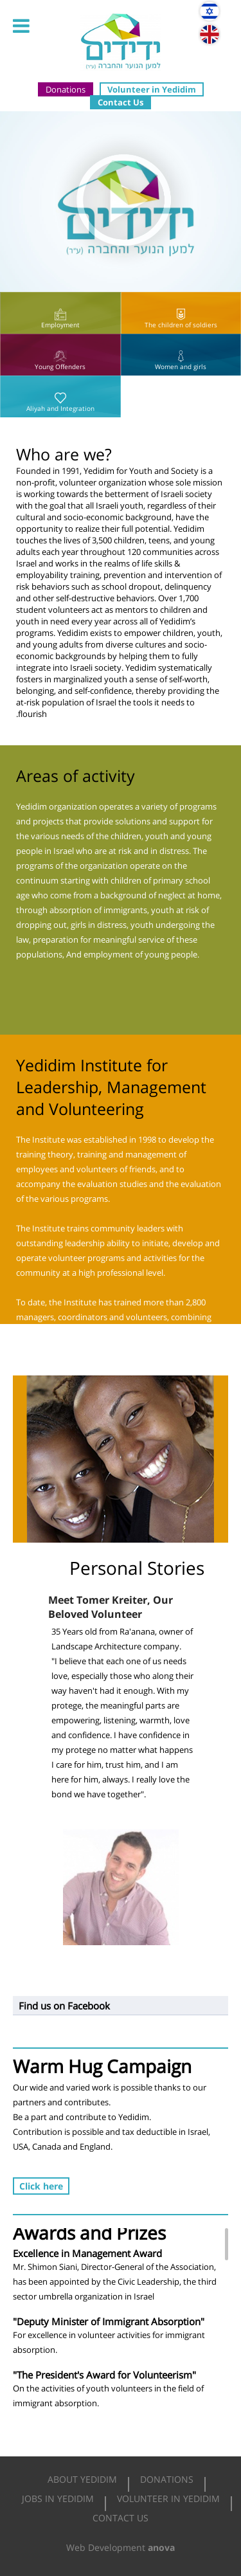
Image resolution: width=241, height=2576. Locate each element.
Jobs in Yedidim (58, 2498)
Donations (65, 89)
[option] (120, 1459)
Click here (41, 2186)
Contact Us (120, 102)
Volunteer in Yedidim (151, 89)
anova (161, 2547)
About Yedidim (82, 2479)
